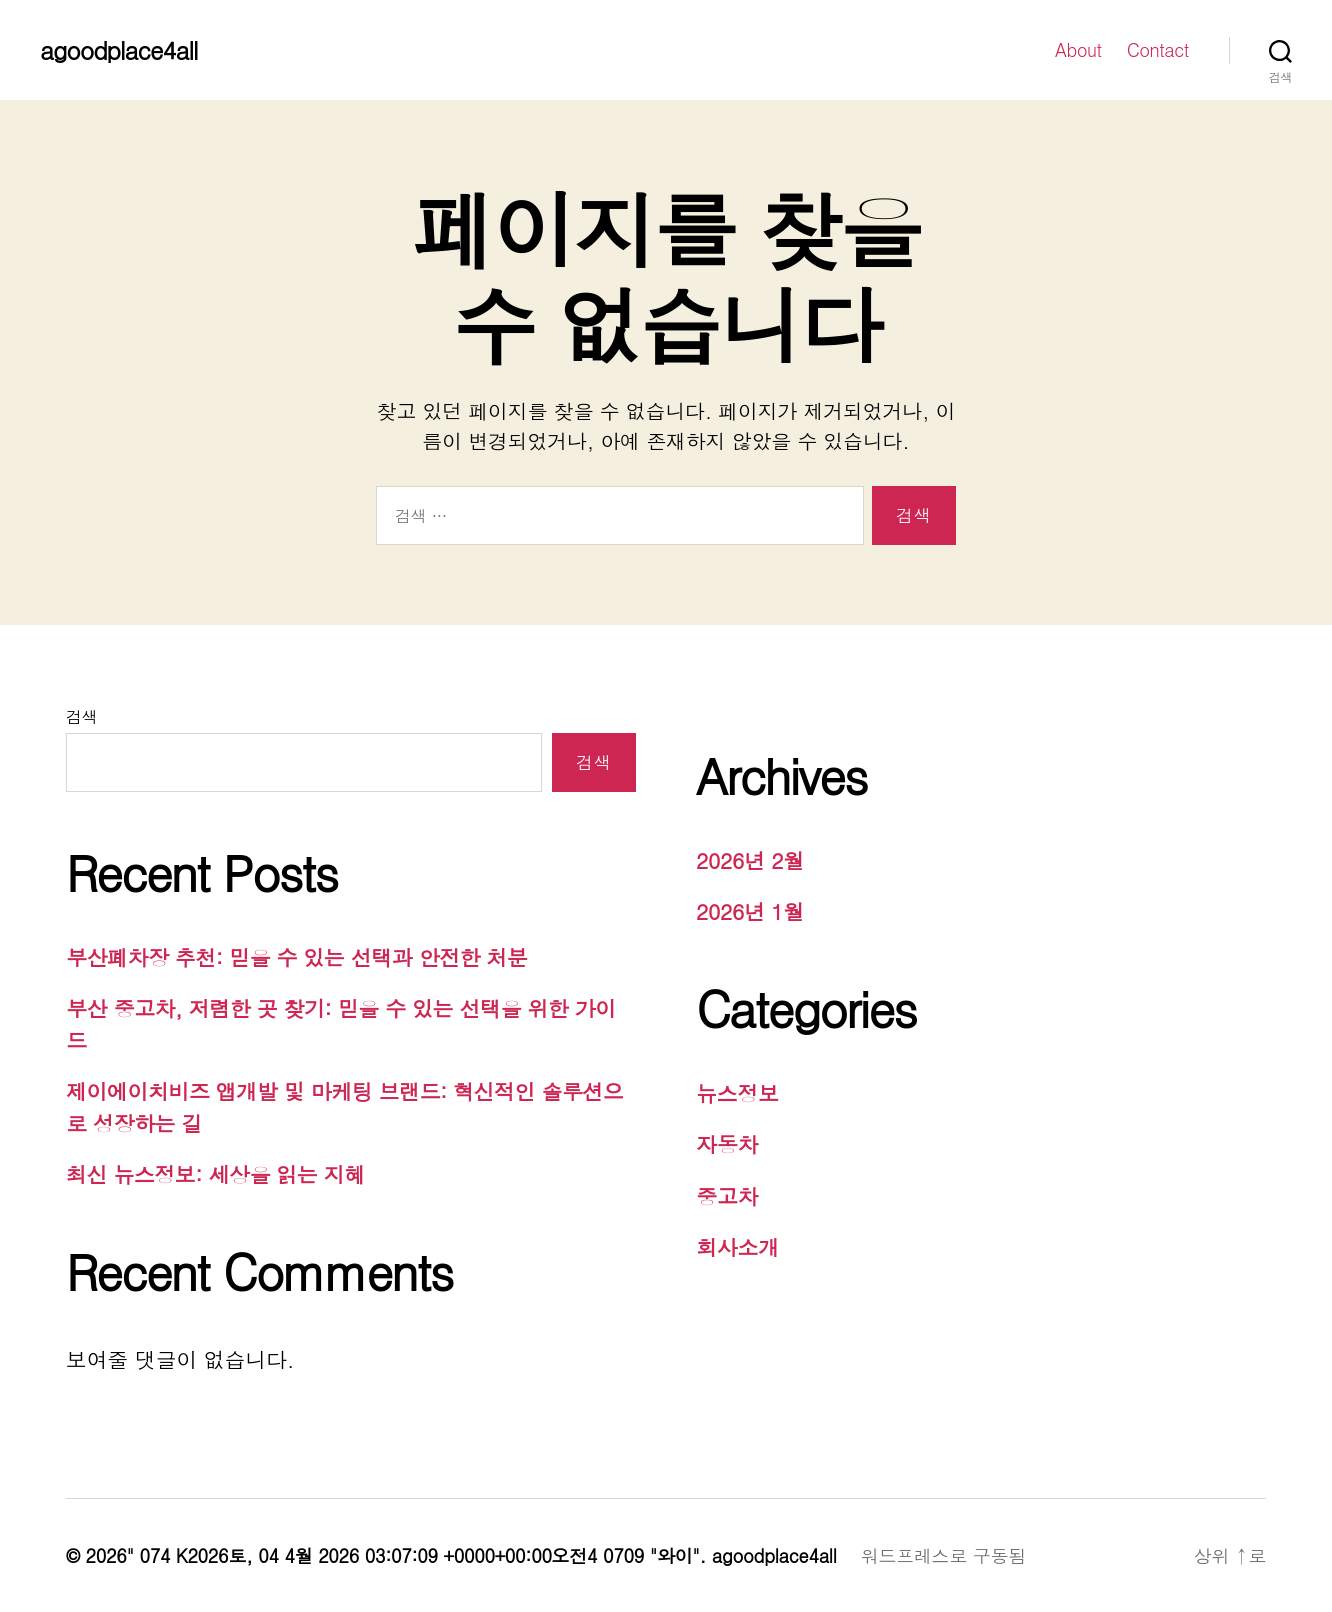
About (1078, 50)
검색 (81, 716)
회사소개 (737, 1247)
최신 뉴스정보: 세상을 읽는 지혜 (215, 1174)
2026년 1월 (750, 911)
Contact (1158, 50)
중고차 (727, 1196)
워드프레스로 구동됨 (943, 1555)
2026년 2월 (750, 860)
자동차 (727, 1144)
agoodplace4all (118, 50)
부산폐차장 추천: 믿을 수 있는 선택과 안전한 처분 (297, 957)
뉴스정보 (737, 1093)
